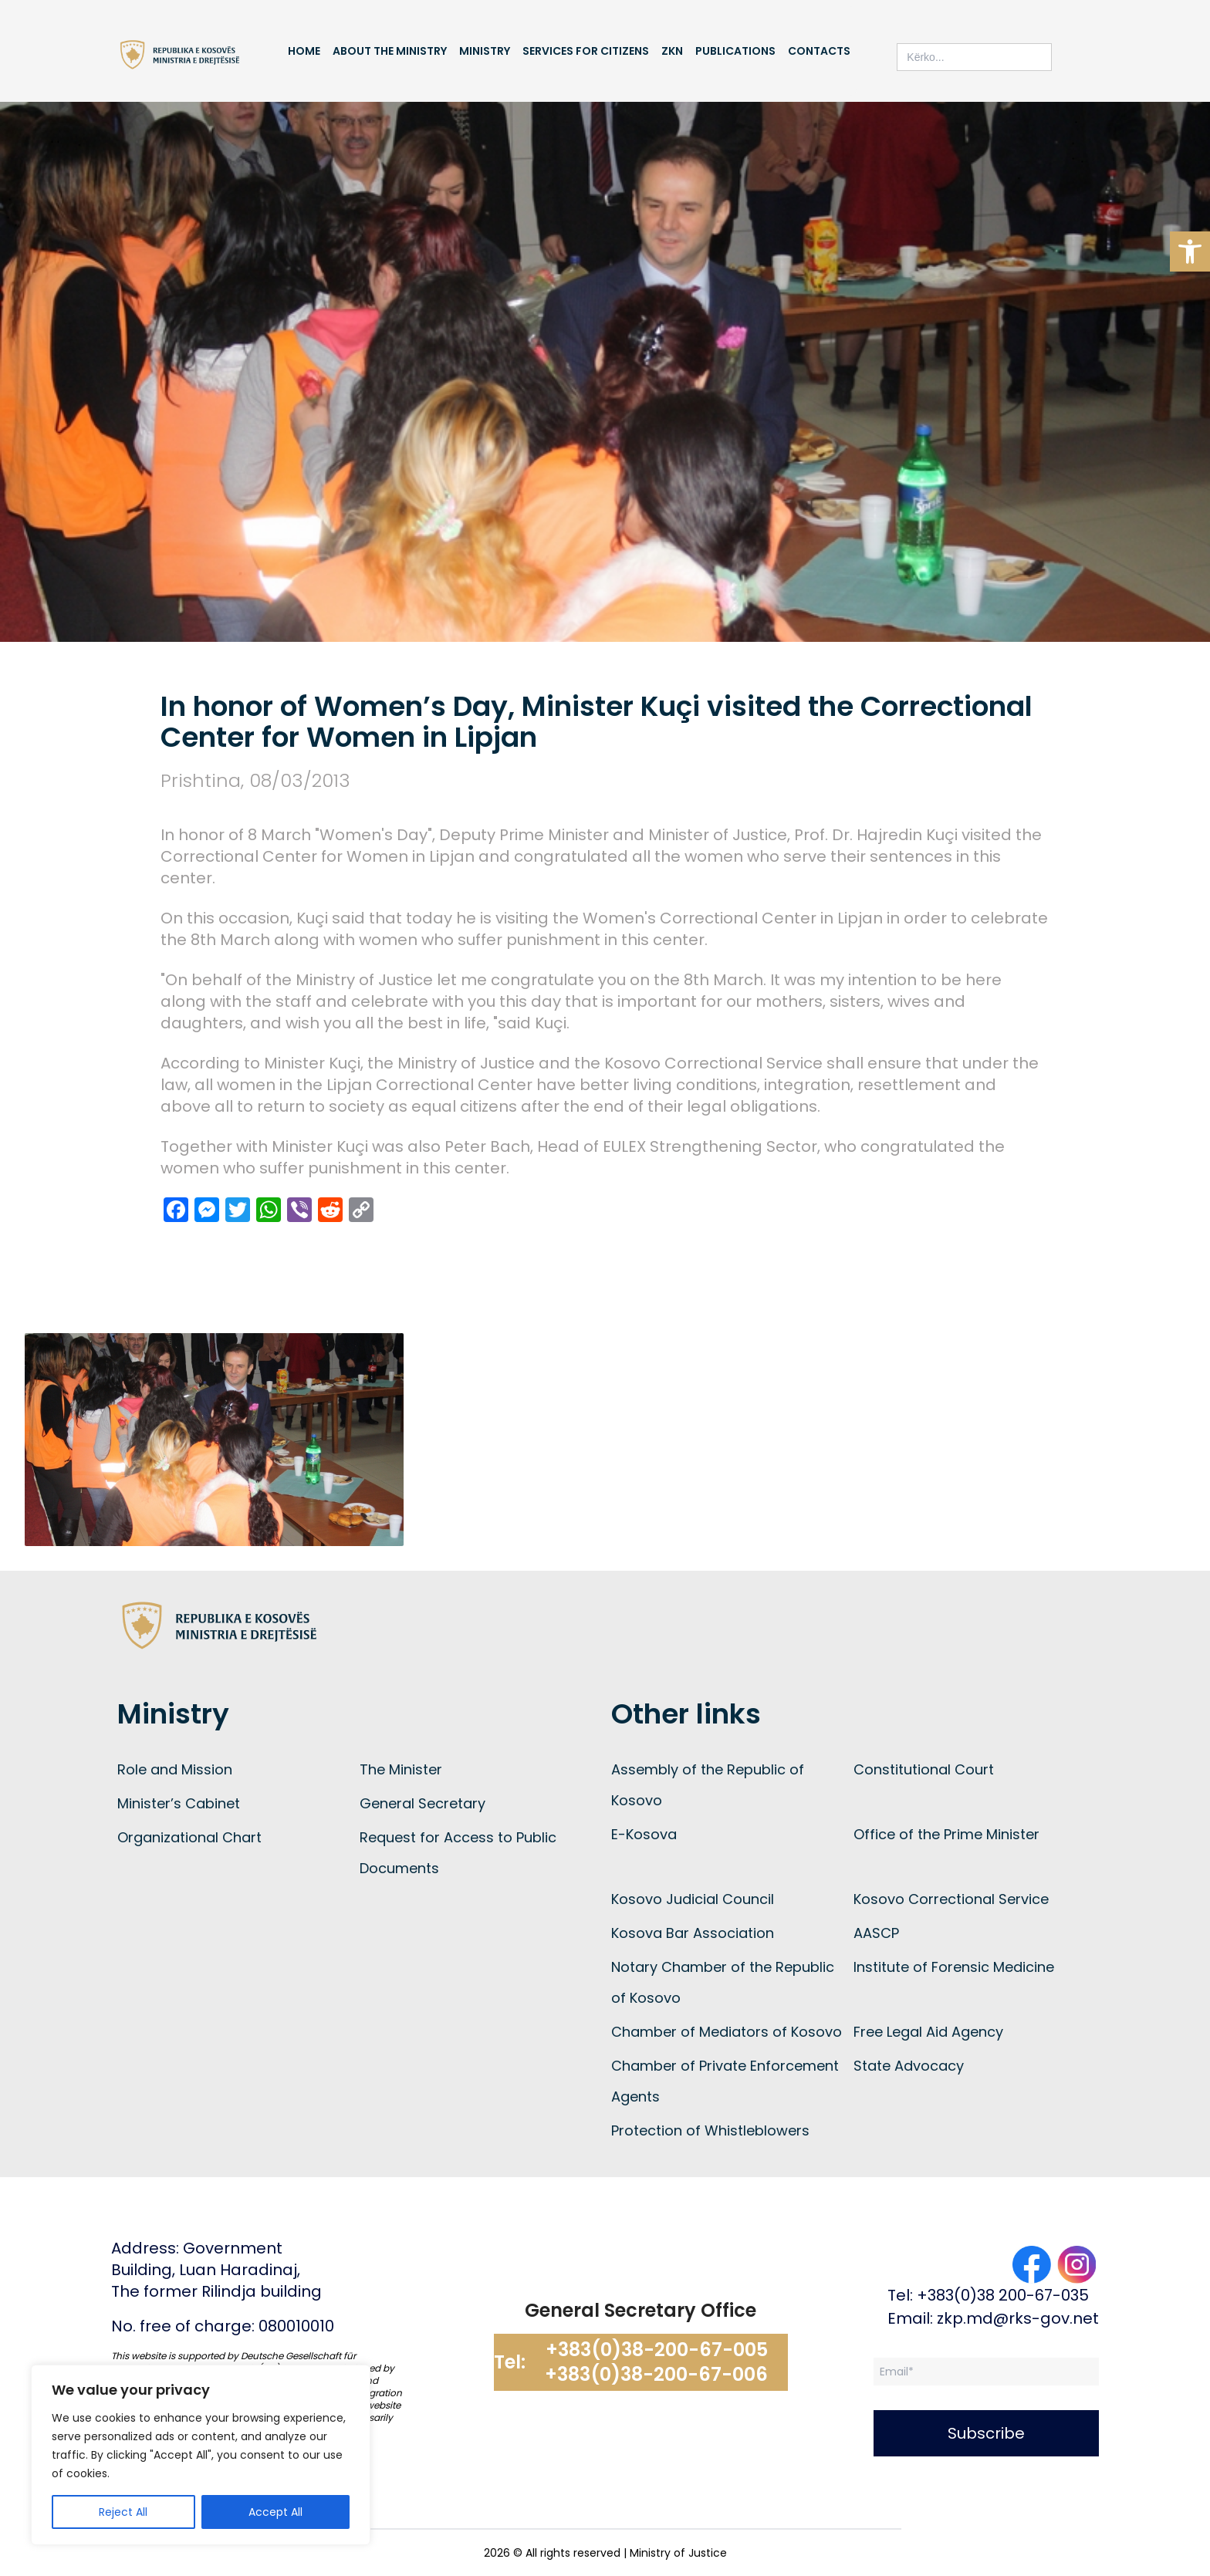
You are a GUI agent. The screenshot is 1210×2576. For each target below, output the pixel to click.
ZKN (672, 51)
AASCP (876, 1933)
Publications (735, 51)
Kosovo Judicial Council (692, 1899)
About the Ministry (390, 51)
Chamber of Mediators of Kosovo (726, 2031)
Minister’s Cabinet (178, 1803)
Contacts (819, 51)
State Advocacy (908, 2065)
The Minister (401, 1769)
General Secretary (422, 1803)
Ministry (484, 51)
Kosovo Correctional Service (951, 1899)
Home (304, 51)
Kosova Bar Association (692, 1933)
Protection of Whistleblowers (710, 2130)
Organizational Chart (189, 1837)
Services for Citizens (585, 51)
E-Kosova (644, 1834)
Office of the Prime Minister (946, 1834)
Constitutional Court (923, 1769)
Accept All (275, 2512)
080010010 (296, 2326)
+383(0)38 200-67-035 (1003, 2295)
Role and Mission (174, 1769)
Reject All (123, 2512)
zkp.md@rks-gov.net (1018, 2318)
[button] (1190, 251)
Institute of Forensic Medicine (953, 1967)
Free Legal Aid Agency (928, 2031)
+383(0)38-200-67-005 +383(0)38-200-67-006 (656, 2362)
